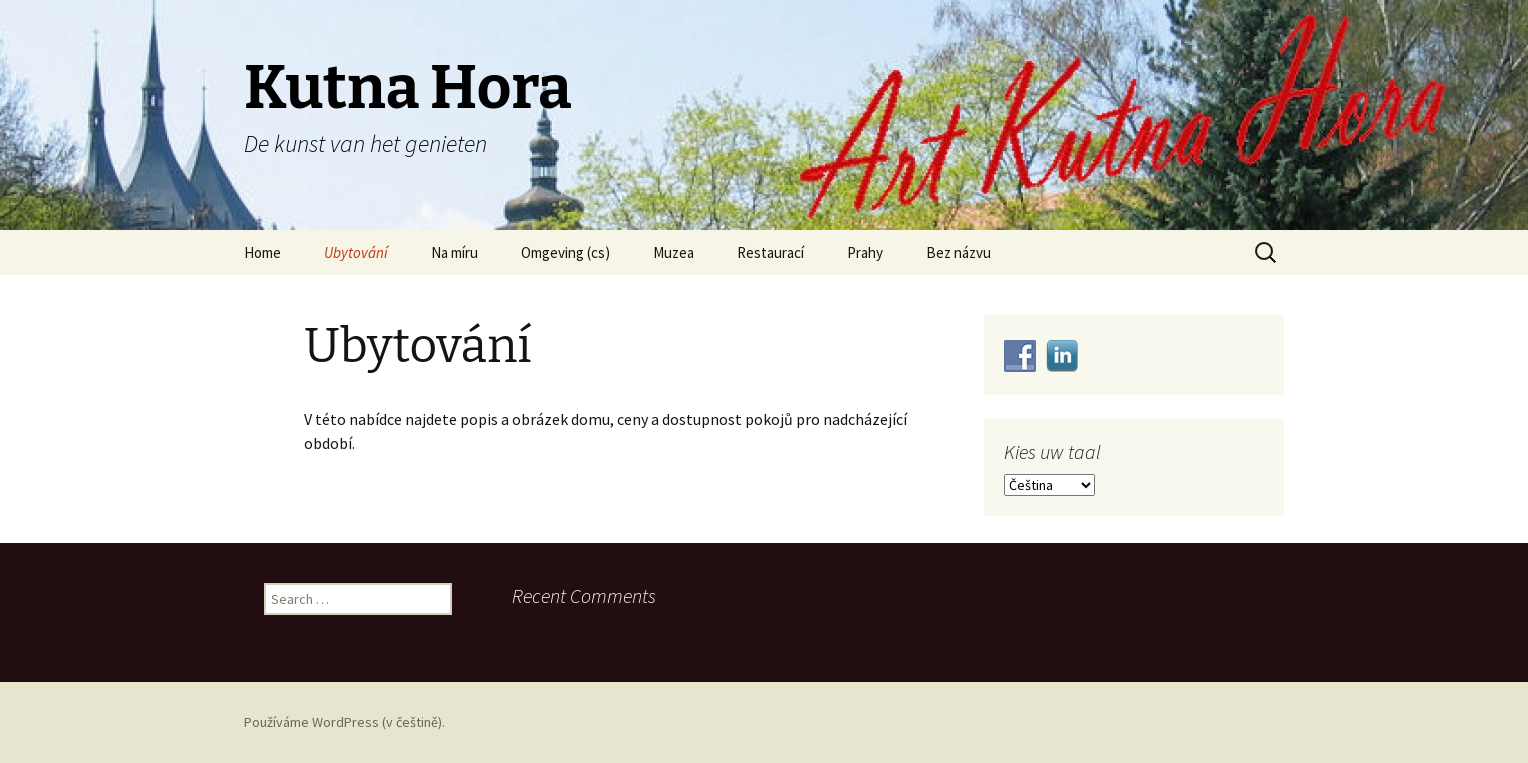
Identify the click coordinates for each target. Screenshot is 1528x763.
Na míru (454, 252)
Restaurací (770, 252)
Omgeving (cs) (565, 252)
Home (262, 252)
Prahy (865, 252)
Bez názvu (958, 252)
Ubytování (356, 252)
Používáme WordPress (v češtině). (344, 722)
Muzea (673, 252)
